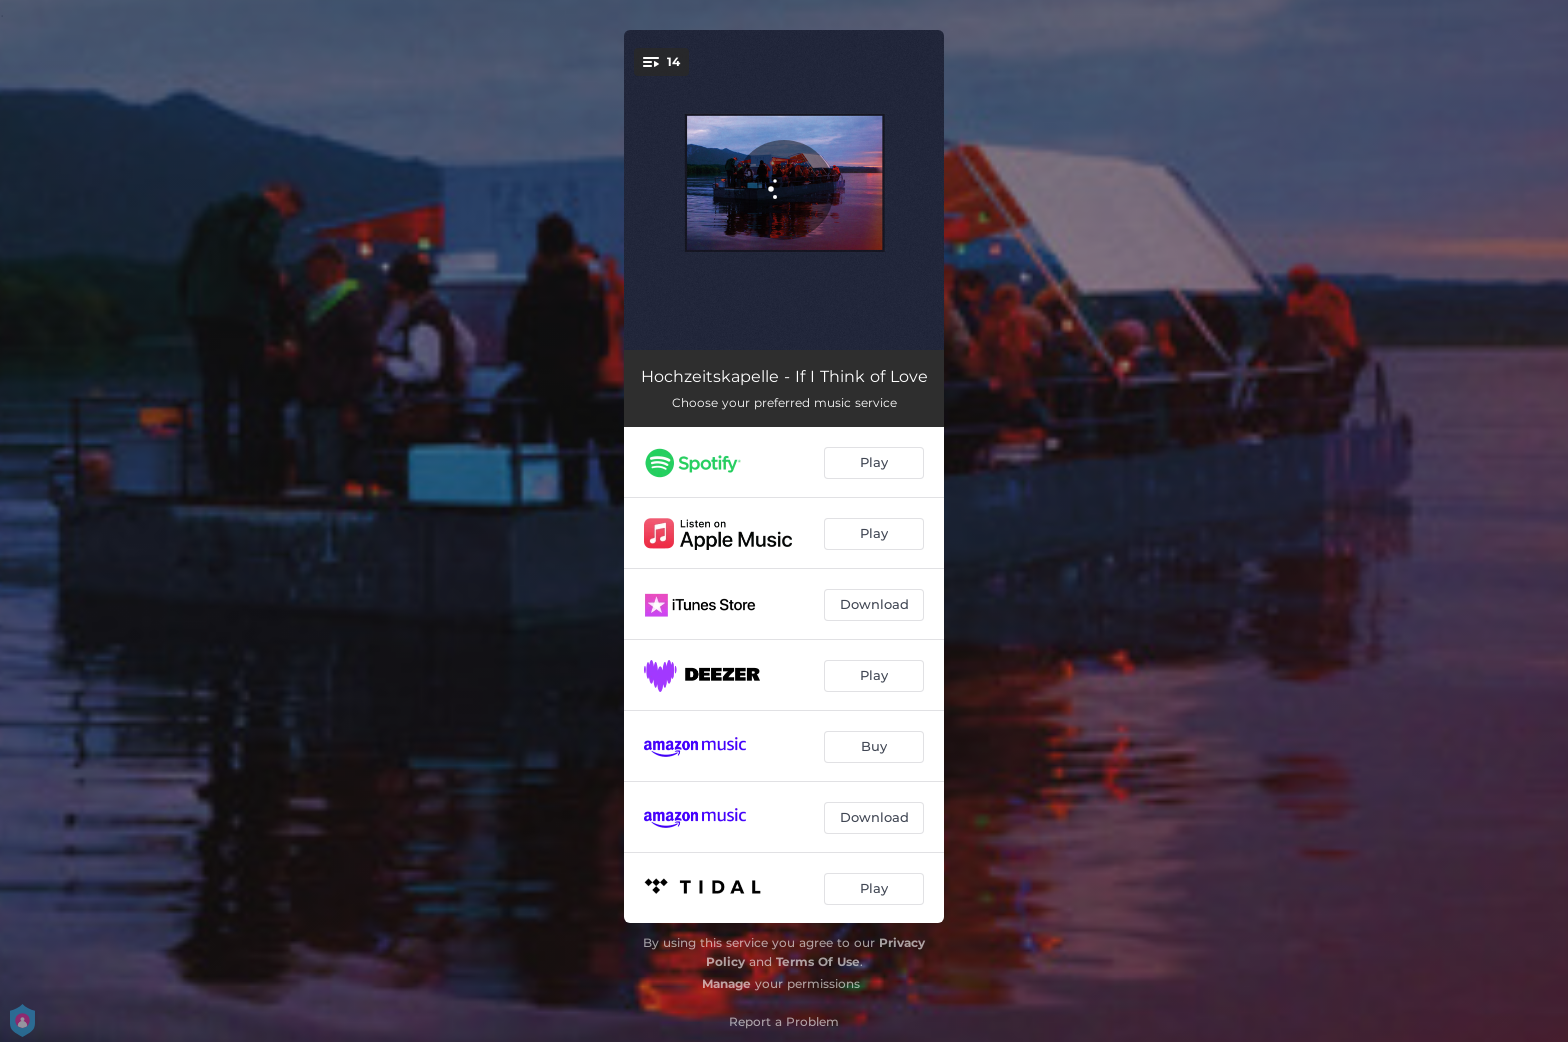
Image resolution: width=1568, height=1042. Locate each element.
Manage (726, 983)
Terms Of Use (818, 961)
